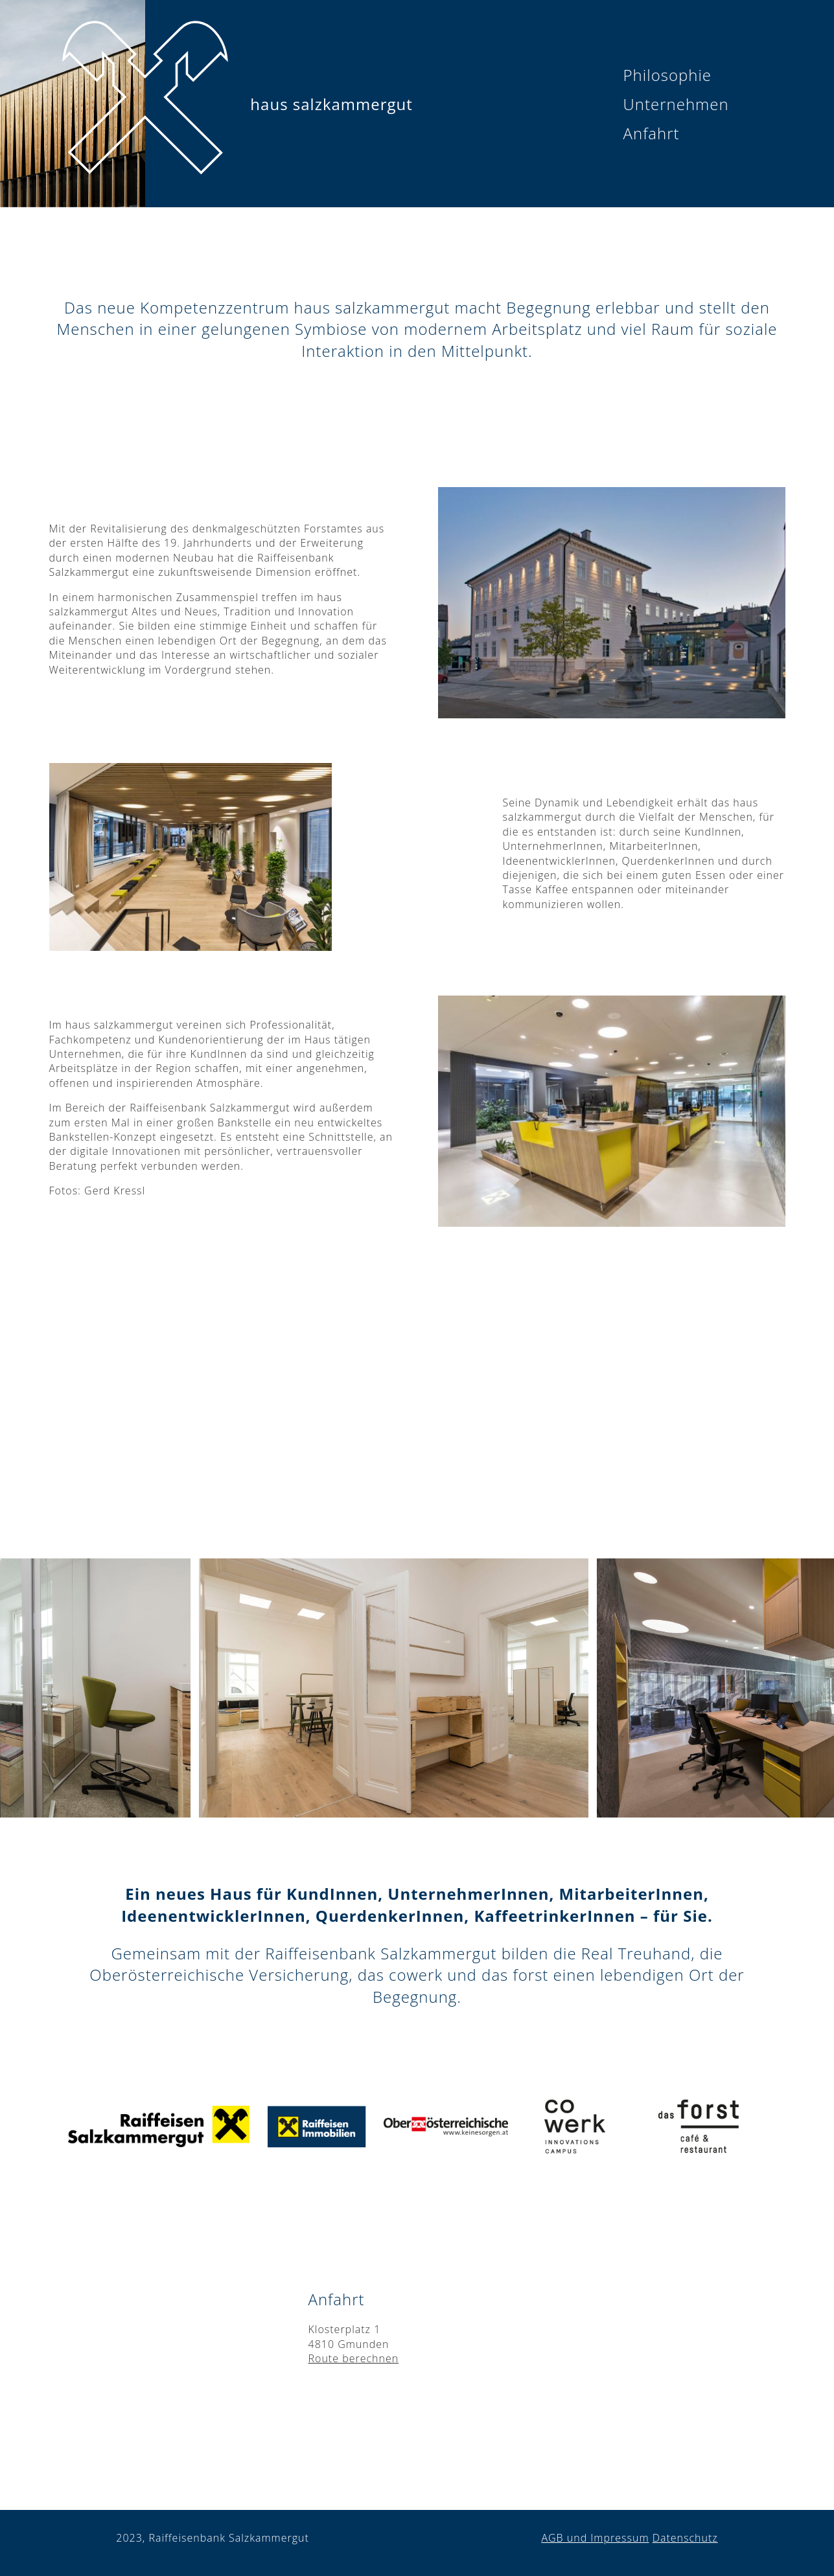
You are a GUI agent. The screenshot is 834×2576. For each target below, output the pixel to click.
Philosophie (667, 74)
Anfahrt (651, 133)
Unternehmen (676, 104)
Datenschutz (685, 2538)
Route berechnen (353, 2358)
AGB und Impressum (595, 2538)
